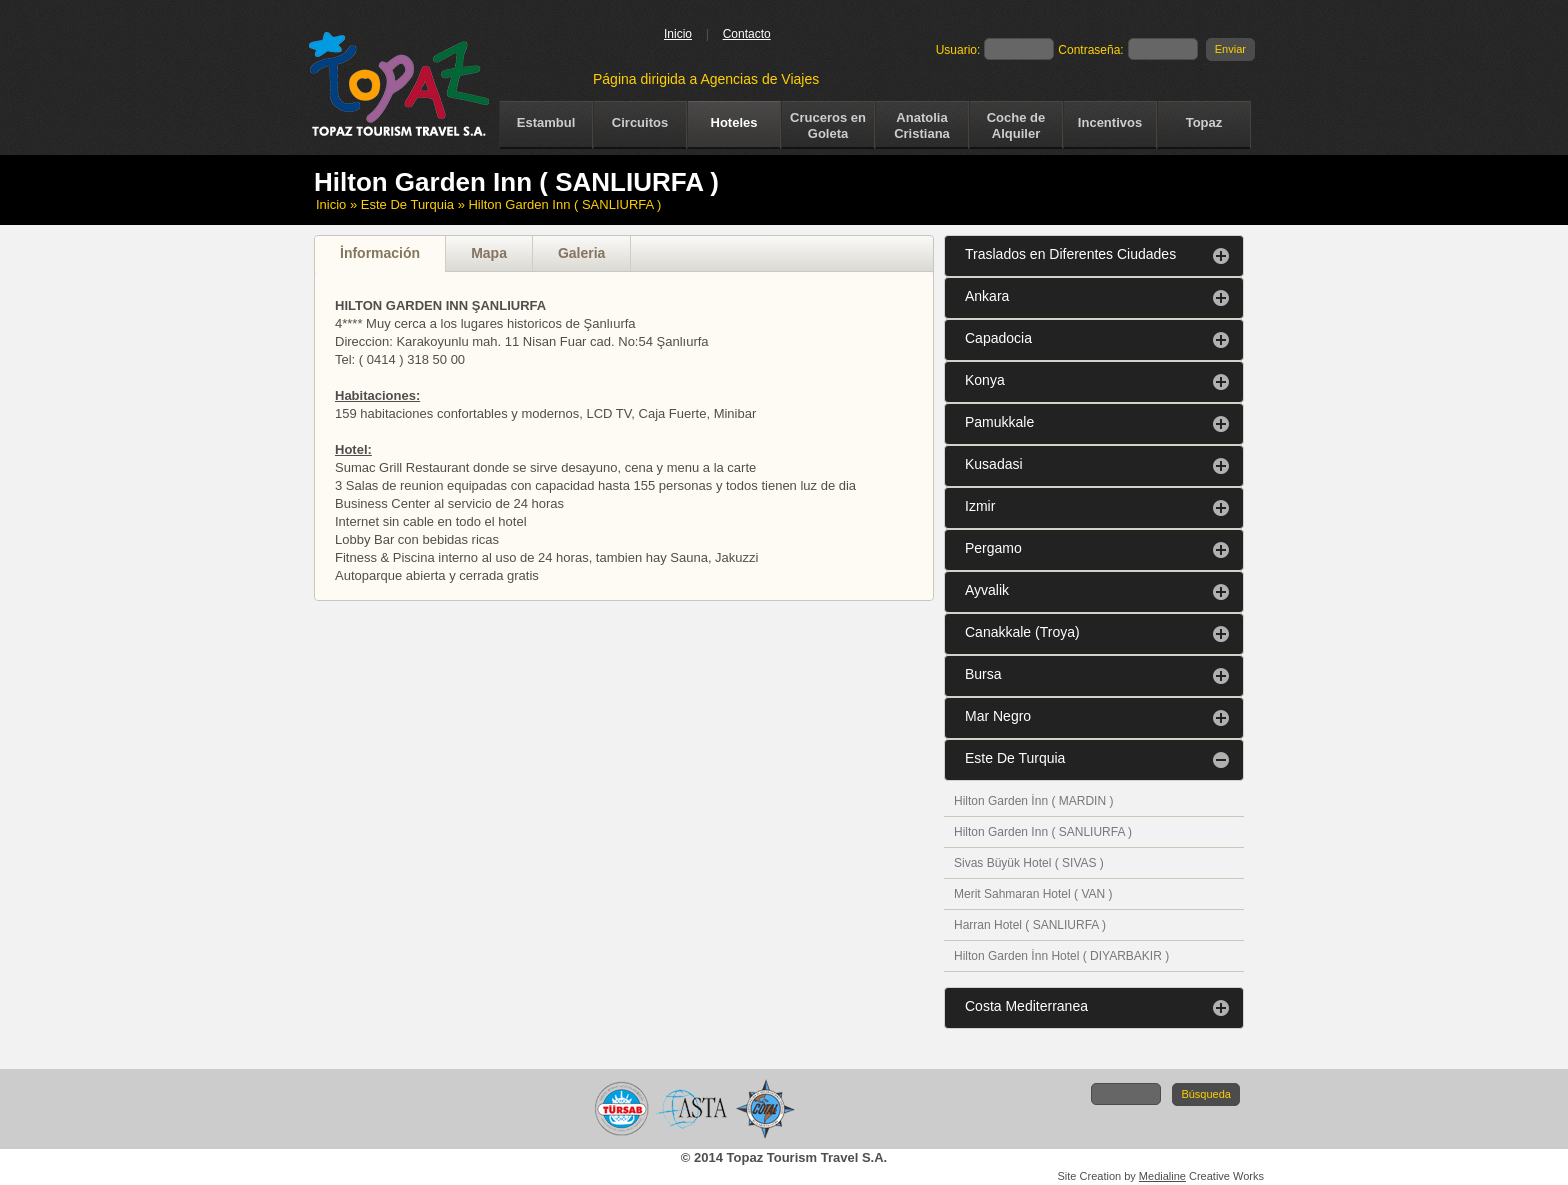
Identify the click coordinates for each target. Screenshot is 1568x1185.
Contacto (747, 34)
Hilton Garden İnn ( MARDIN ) (1033, 801)
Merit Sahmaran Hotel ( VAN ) (1033, 894)
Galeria (581, 253)
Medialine (1162, 1176)
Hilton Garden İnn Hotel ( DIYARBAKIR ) (1061, 956)
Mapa (489, 253)
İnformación (380, 253)
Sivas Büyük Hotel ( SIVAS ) (1029, 863)
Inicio (678, 34)
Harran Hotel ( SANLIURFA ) (1030, 925)
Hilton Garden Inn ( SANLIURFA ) (1043, 832)
